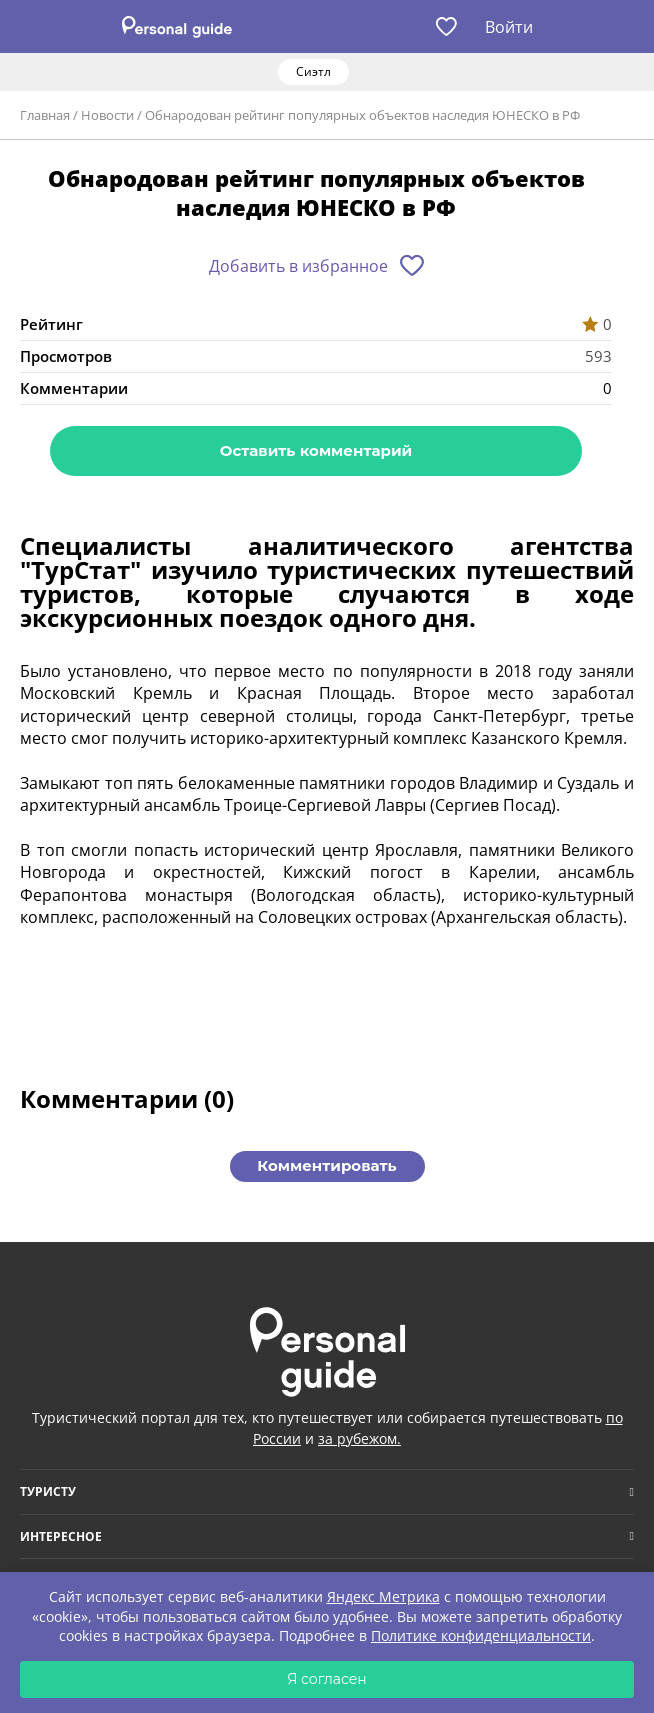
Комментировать (326, 1165)
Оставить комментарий (316, 450)
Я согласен (327, 1679)
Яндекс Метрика (383, 1596)
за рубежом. (359, 1438)
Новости (107, 115)
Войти (509, 27)
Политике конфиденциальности (481, 1635)
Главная (45, 115)
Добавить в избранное (298, 266)
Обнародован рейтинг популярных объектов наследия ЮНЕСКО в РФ (362, 115)
